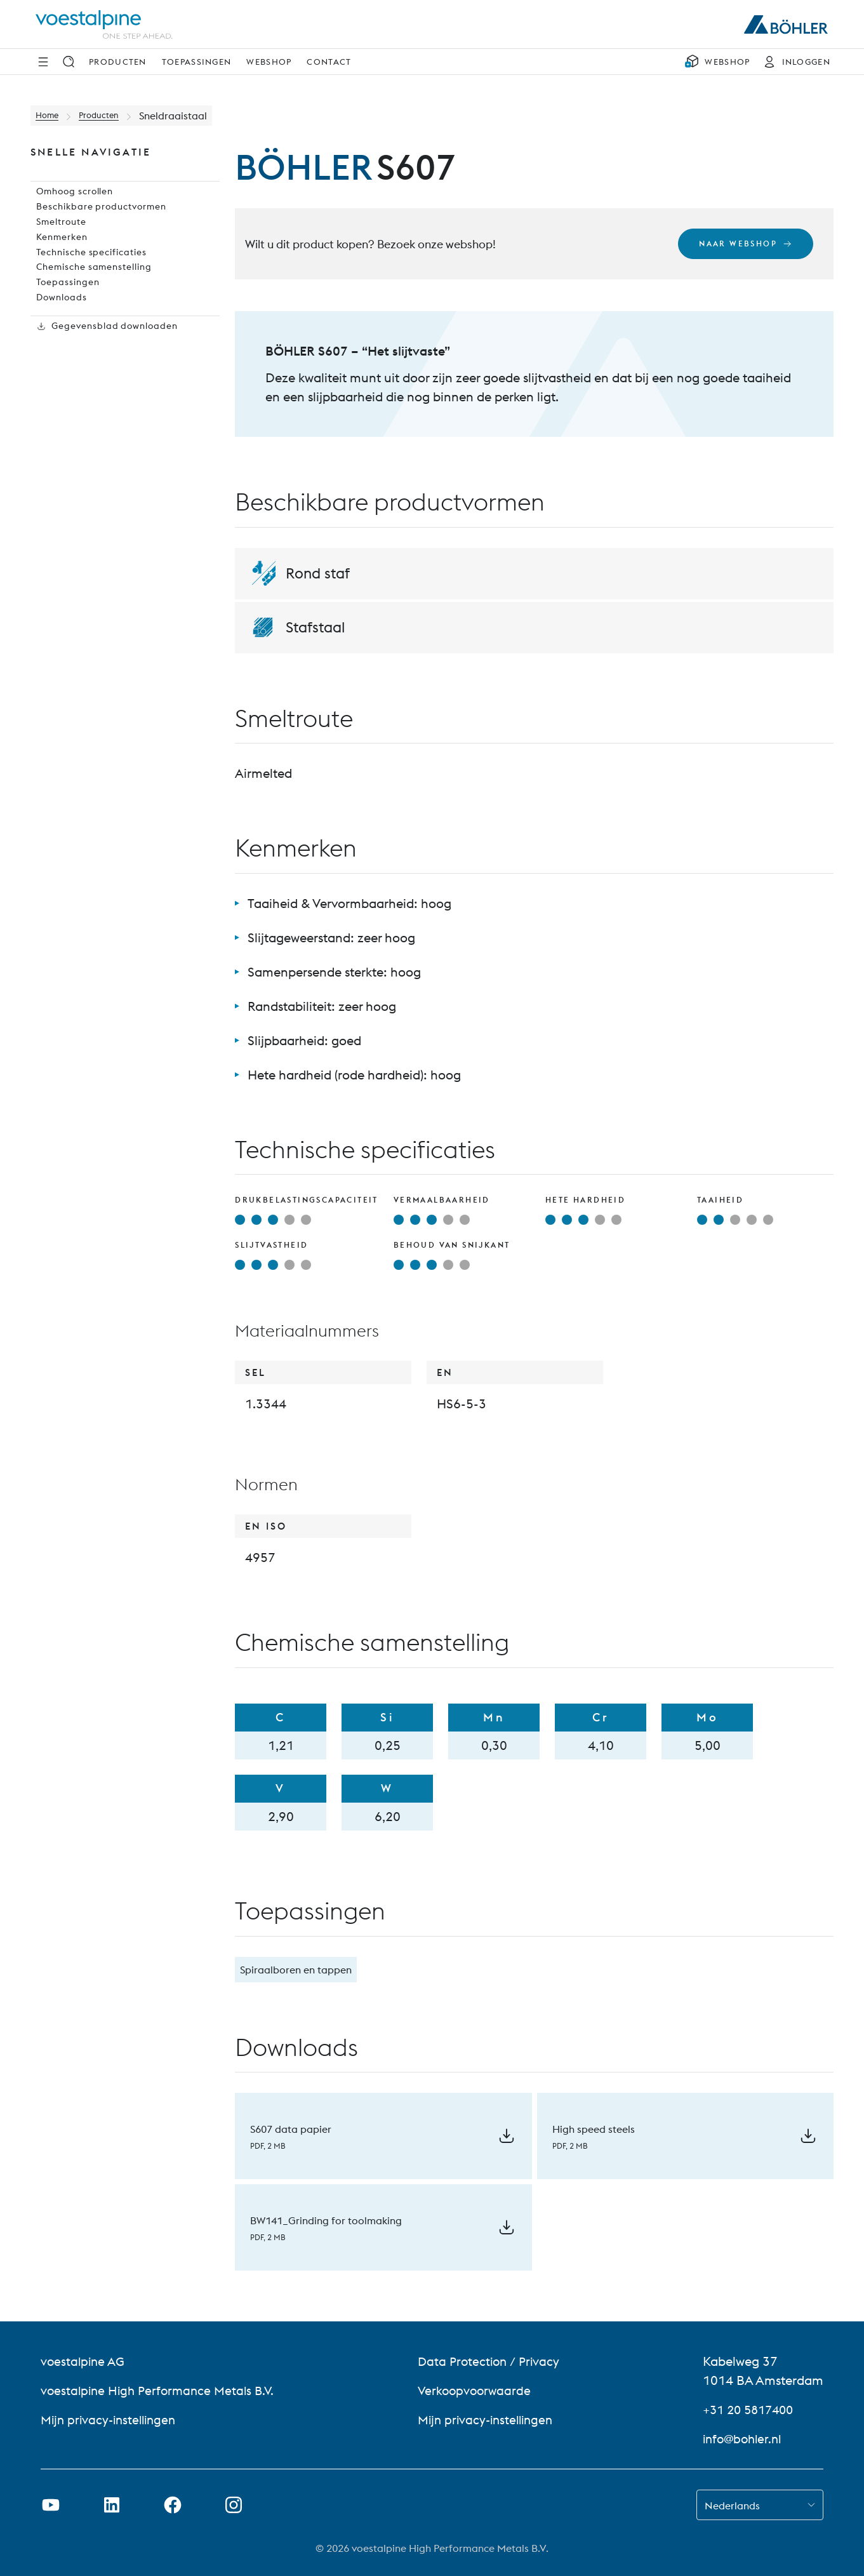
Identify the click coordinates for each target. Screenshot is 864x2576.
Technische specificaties (86, 283)
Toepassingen (197, 62)
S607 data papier (290, 2129)
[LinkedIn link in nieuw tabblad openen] (112, 2505)
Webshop (268, 62)
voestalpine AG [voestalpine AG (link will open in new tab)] (84, 2361)
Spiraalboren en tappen (296, 1969)
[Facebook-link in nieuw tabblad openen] (173, 2505)
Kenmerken (56, 263)
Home (50, 115)
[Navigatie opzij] (43, 61)
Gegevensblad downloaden (102, 385)
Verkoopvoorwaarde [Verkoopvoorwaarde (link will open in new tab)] (478, 2390)
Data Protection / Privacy (492, 2361)
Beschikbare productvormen (96, 222)
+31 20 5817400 (752, 2409)
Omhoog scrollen (70, 202)
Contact (329, 62)
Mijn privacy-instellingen (112, 2419)
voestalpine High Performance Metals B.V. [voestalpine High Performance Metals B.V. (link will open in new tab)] (161, 2390)
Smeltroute (56, 242)
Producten (118, 62)
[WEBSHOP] (717, 61)
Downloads (56, 344)
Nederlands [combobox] (732, 2505)
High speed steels (593, 2129)
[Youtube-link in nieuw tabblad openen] (51, 2505)
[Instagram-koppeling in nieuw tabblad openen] (233, 2505)
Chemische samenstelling (89, 303)
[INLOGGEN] (794, 61)
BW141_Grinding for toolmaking (326, 2220)
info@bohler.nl (745, 2438)
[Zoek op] (68, 61)
